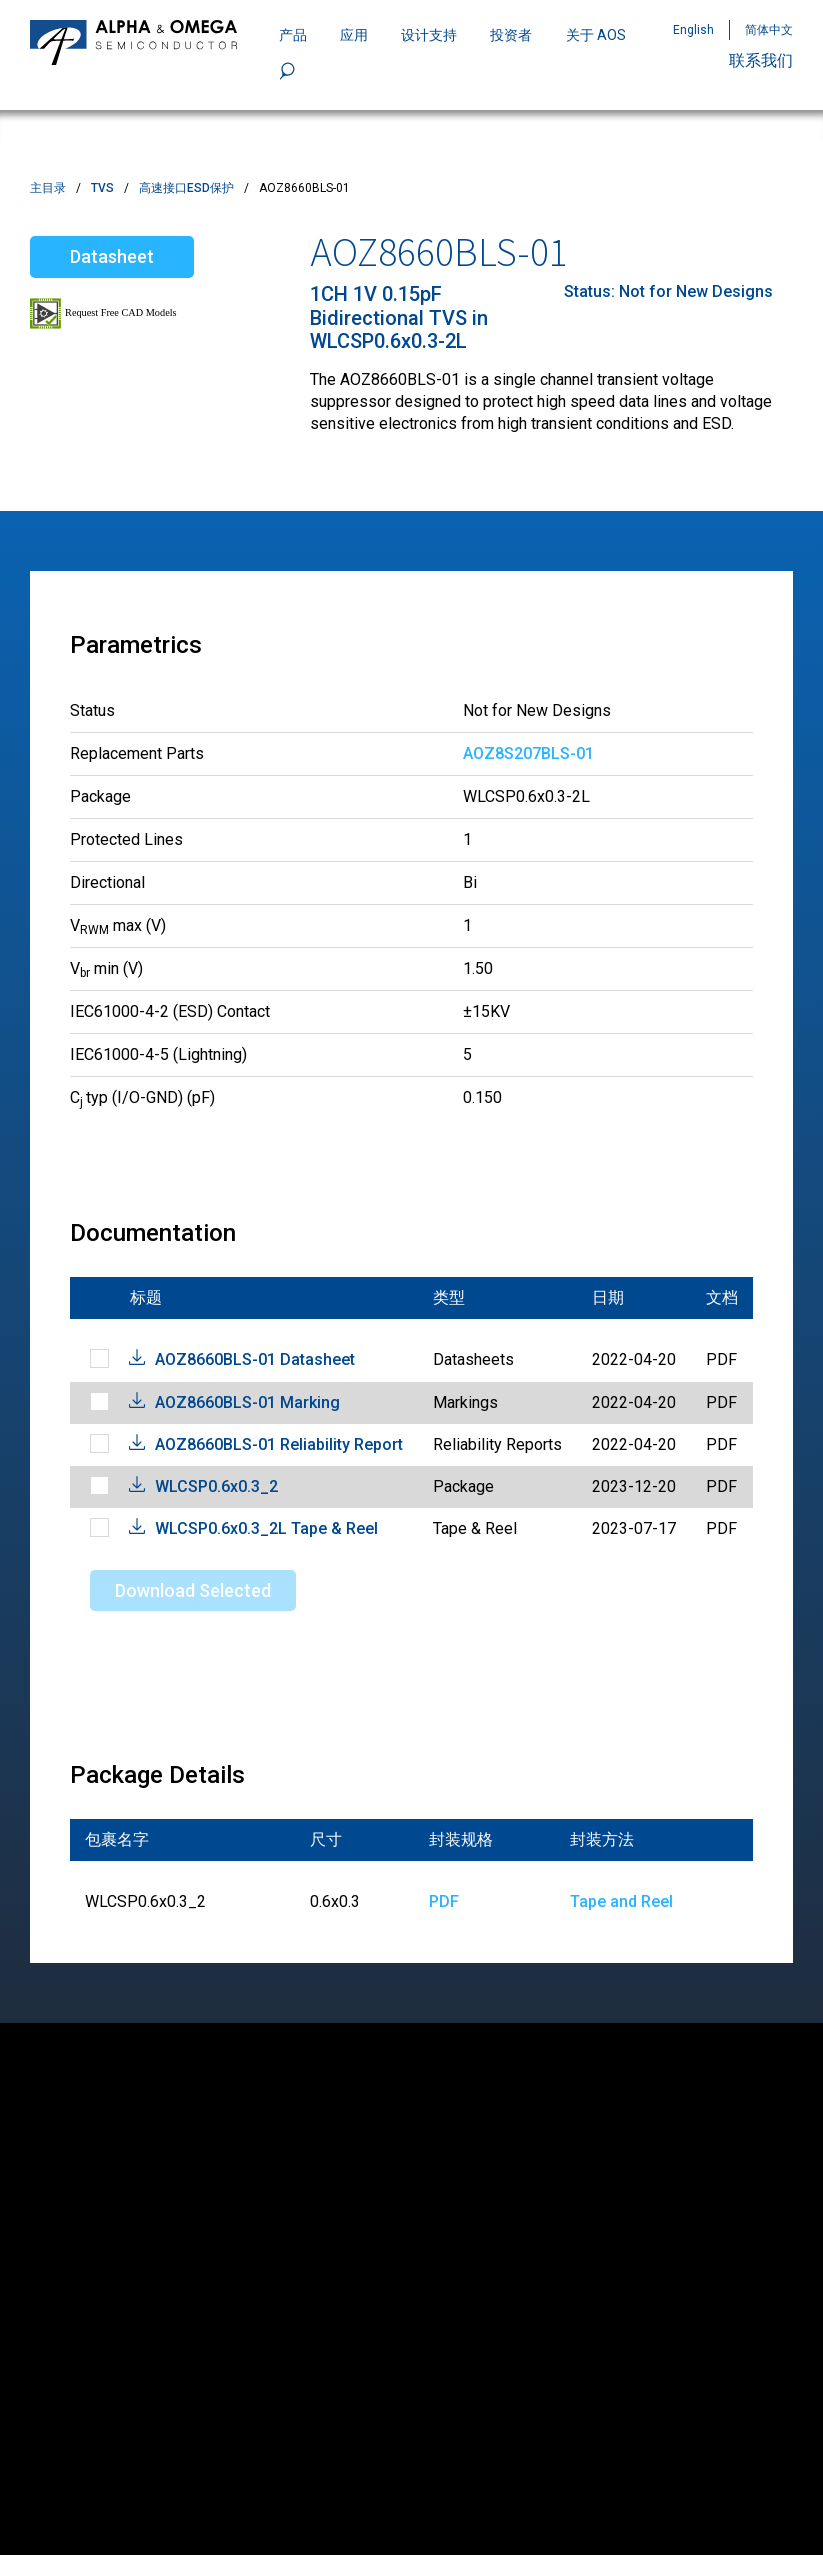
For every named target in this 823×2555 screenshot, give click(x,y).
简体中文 (769, 30)
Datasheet (112, 256)
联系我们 (761, 60)
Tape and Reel (621, 1901)
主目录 (48, 188)
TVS (102, 188)
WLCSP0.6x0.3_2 (216, 1486)
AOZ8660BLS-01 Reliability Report (279, 1444)
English (693, 30)
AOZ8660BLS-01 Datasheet (255, 1359)
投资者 (511, 35)
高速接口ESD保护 (186, 188)
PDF (444, 1901)
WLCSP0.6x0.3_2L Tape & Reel (266, 1528)
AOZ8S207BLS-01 (528, 753)
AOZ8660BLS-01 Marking (247, 1402)
